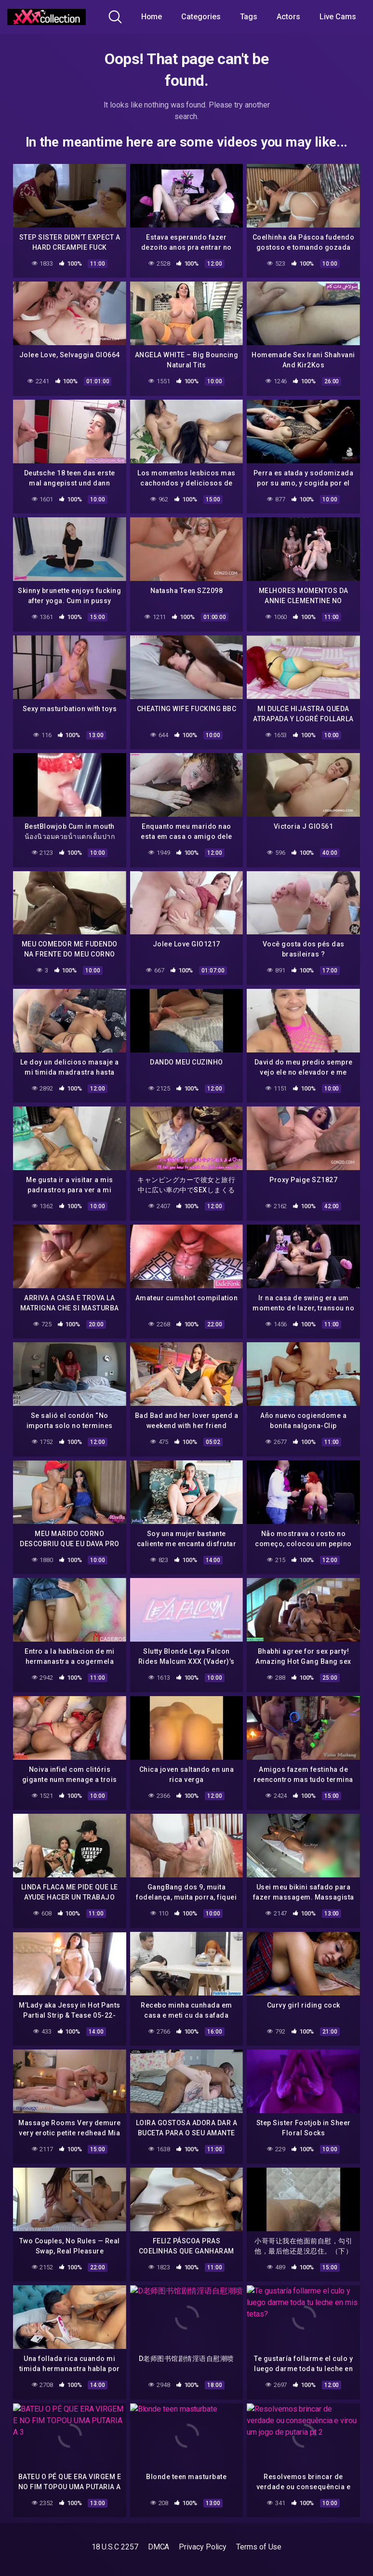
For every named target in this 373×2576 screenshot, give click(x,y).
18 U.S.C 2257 (115, 2546)
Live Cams (338, 16)
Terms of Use (258, 2546)
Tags (249, 16)
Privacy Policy (202, 2546)
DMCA (159, 2546)
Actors (288, 16)
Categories (200, 16)
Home (151, 16)
